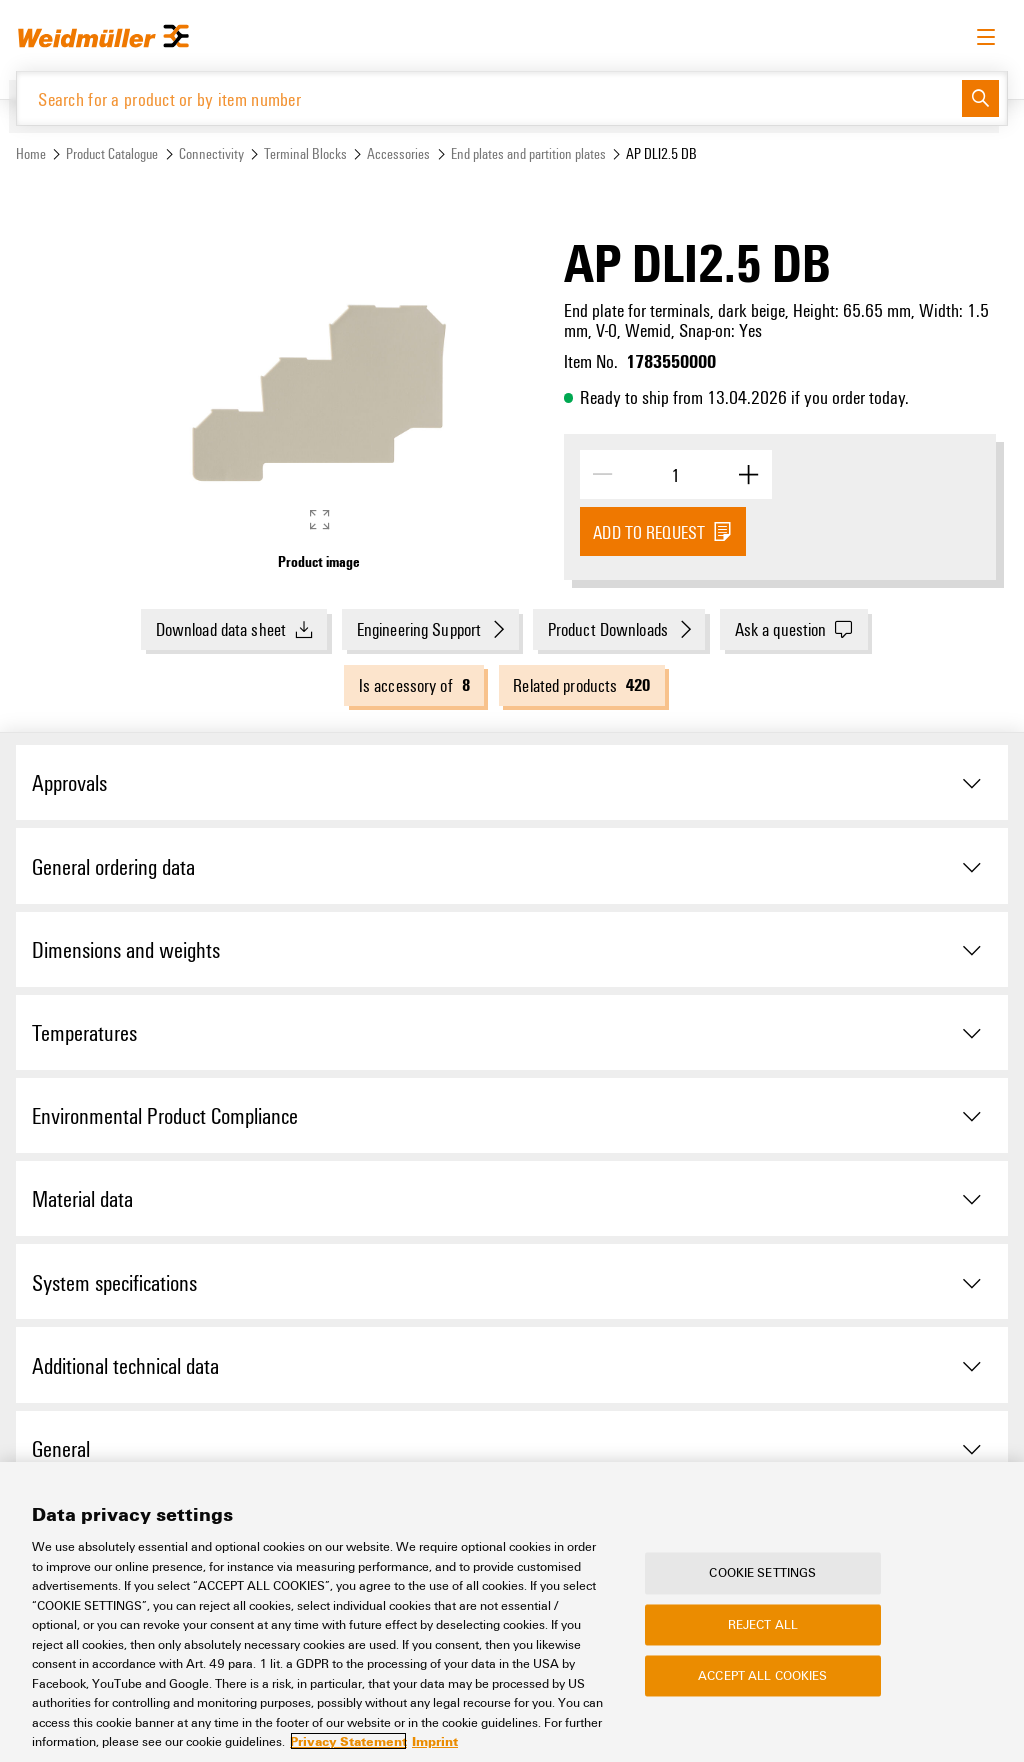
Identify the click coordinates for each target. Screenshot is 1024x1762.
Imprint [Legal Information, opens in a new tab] (435, 1741)
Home (31, 153)
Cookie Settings (762, 1573)
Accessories (398, 153)
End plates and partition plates (528, 153)
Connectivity (211, 153)
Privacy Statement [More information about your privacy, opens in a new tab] (348, 1741)
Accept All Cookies (762, 1675)
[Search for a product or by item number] (489, 98)
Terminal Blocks (305, 153)
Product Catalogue (112, 153)
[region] (512, 1612)
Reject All (763, 1624)
